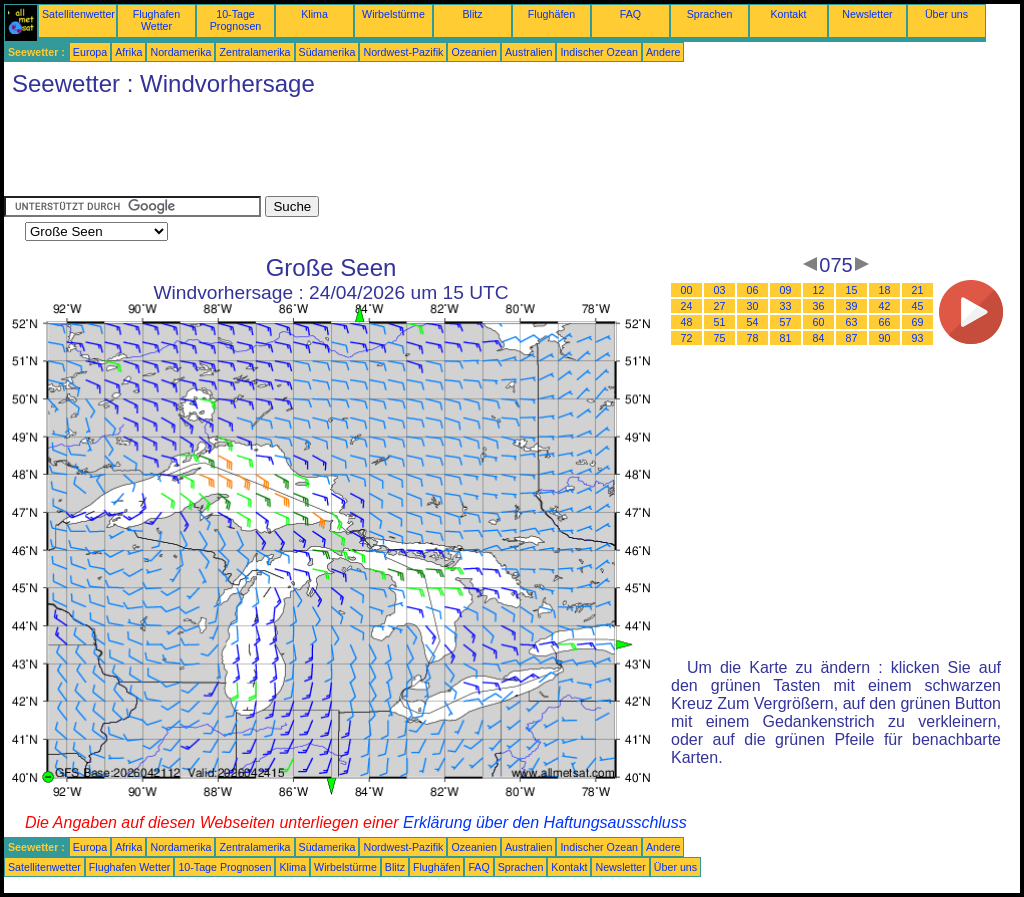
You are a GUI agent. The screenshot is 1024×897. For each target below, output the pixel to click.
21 (918, 290)
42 (885, 306)
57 (786, 322)
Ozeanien (474, 52)
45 (918, 306)
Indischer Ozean (599, 52)
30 (753, 306)
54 (753, 322)
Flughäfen (551, 14)
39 (852, 306)
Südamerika (327, 52)
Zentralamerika (254, 52)
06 (753, 290)
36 (819, 306)
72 (687, 338)
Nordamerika (180, 52)
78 (753, 338)
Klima (314, 14)
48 (687, 322)
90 (885, 338)
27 (720, 306)
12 (819, 290)
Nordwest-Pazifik (403, 52)
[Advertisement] (368, 151)
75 (720, 338)
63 (852, 322)
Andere (663, 52)
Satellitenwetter (78, 14)
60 (819, 322)
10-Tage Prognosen (236, 20)
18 (885, 290)
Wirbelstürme (393, 14)
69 (918, 322)
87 (852, 338)
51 (720, 322)
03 (720, 290)
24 (687, 306)
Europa (90, 52)
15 (852, 290)
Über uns (946, 14)
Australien (528, 52)
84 (819, 338)
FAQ (630, 14)
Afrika (128, 52)
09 (786, 290)
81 (786, 338)
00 (687, 290)
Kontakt (788, 14)
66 (885, 322)
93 (918, 338)
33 (786, 306)
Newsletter (867, 14)
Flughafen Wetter (156, 20)
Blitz (472, 14)
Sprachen (710, 14)
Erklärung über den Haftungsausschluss (545, 822)
